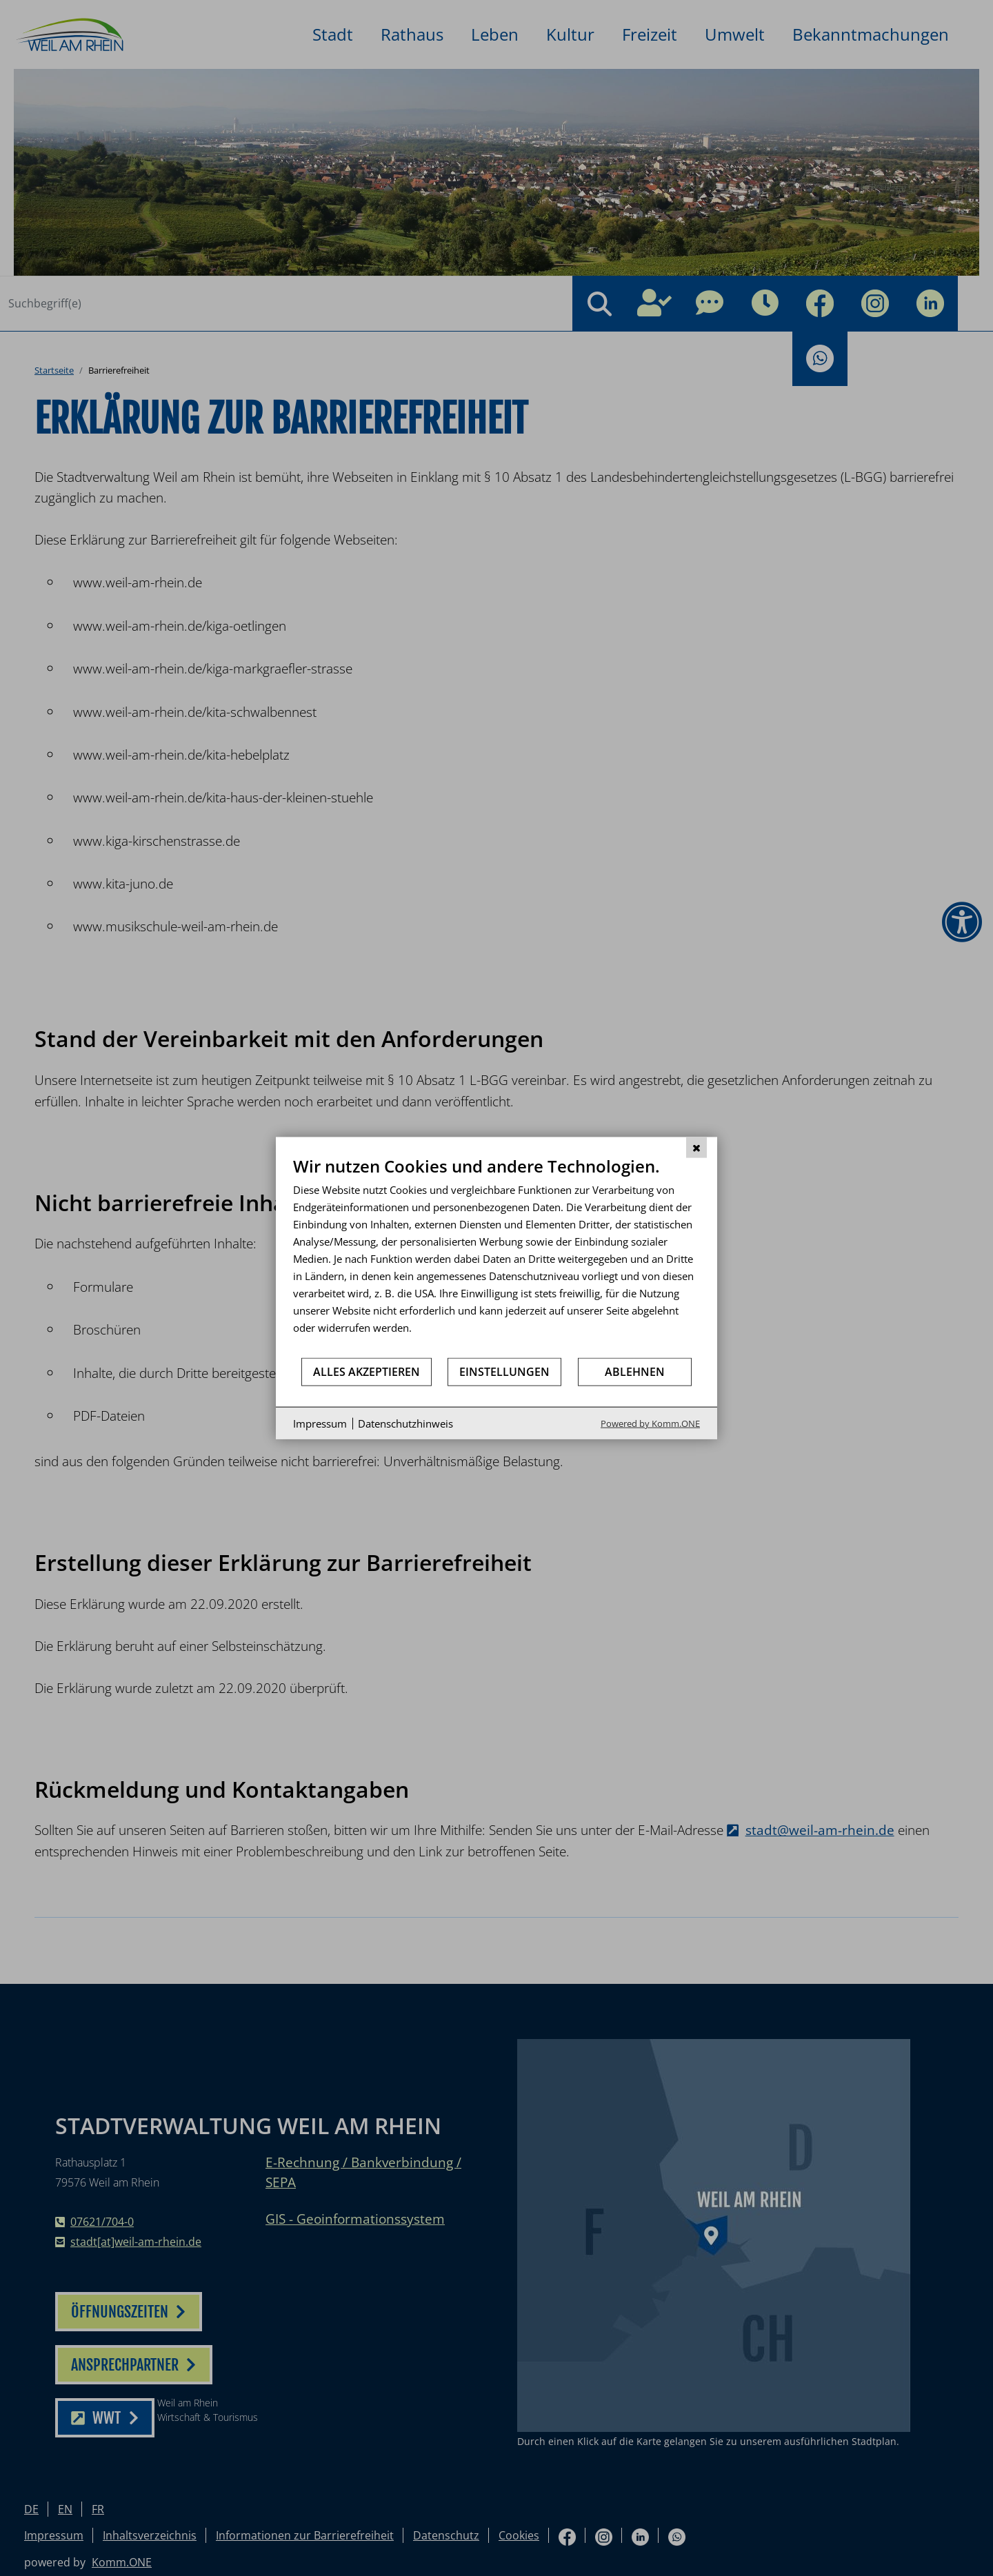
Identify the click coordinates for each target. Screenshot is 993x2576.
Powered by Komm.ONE (650, 1423)
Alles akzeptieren (366, 1371)
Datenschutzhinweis (405, 1423)
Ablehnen (635, 1371)
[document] (496, 1255)
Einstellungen (504, 1371)
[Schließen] (696, 1147)
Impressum (320, 1423)
